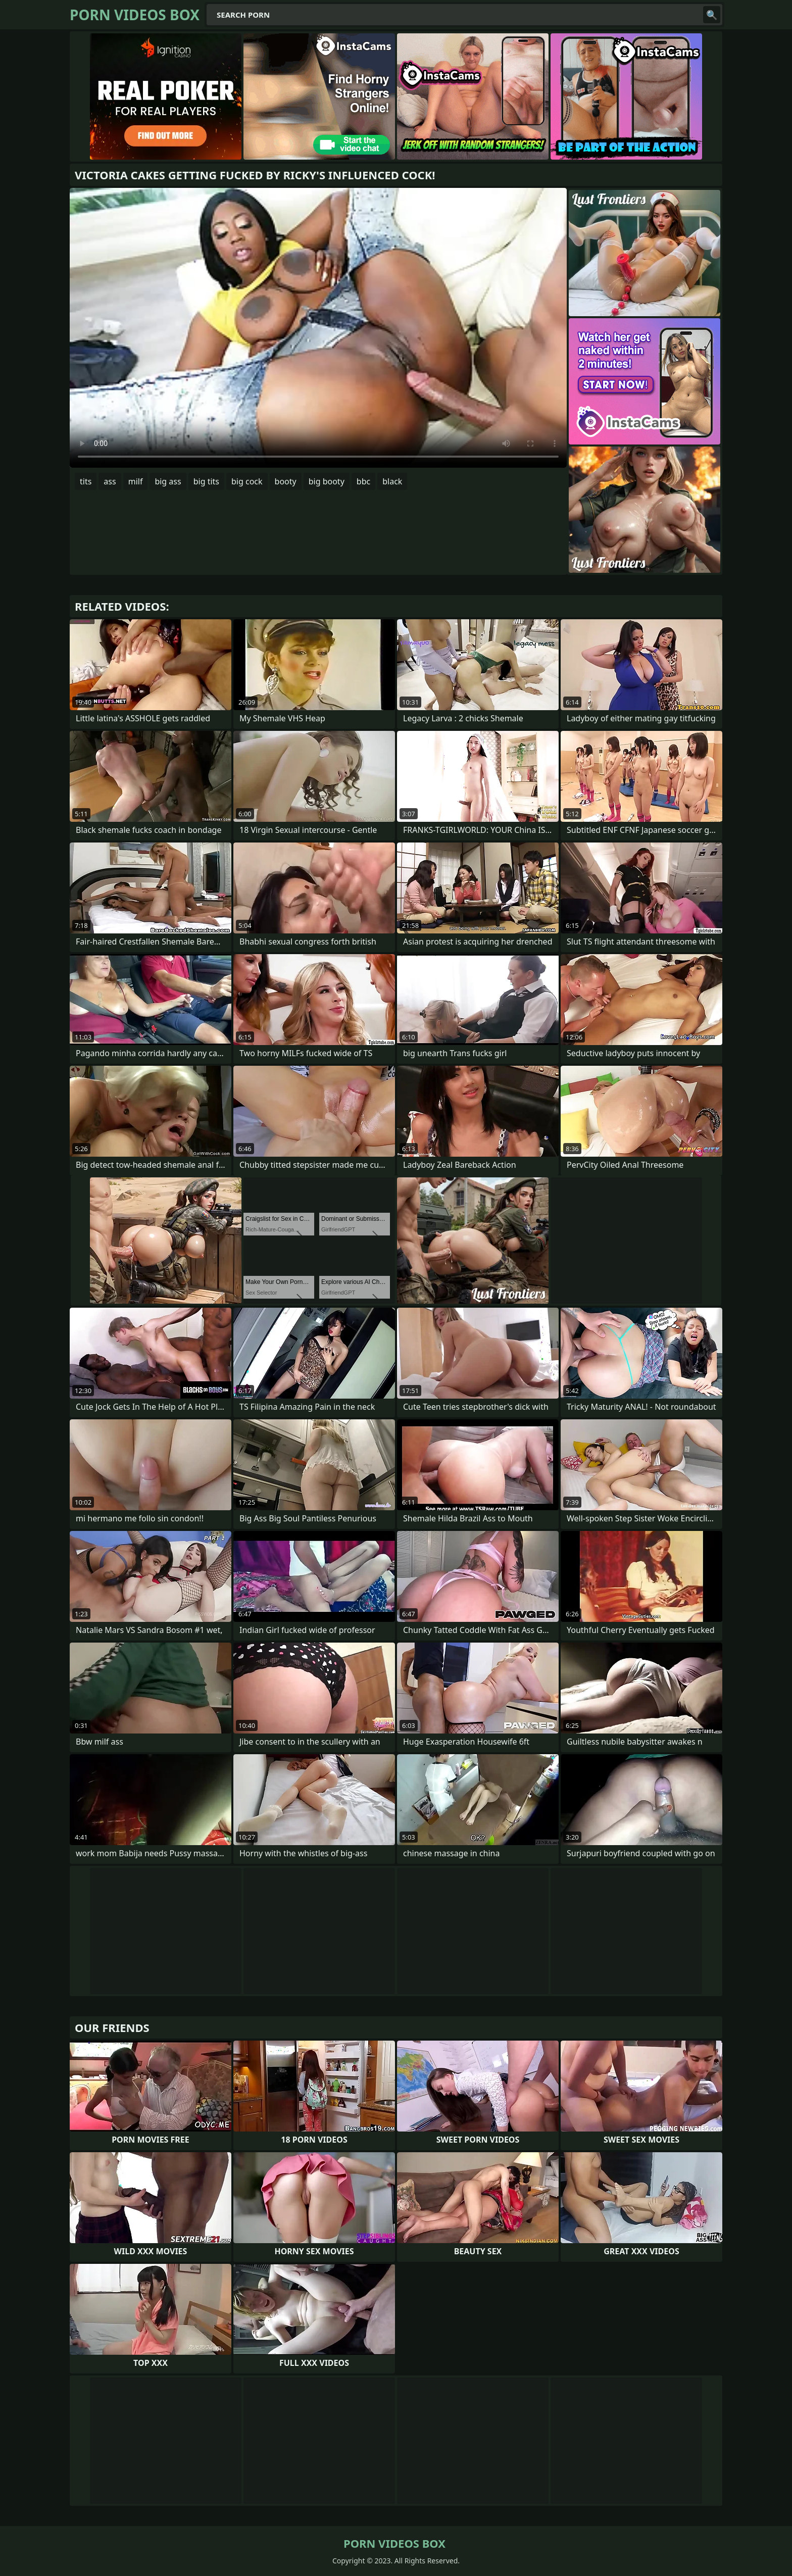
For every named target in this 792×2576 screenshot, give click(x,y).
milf (135, 481)
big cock (247, 481)
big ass (168, 481)
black (392, 481)
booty (285, 481)
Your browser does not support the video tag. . (318, 328)
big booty (326, 481)
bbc (363, 481)
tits (85, 481)
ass (110, 481)
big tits (206, 481)
